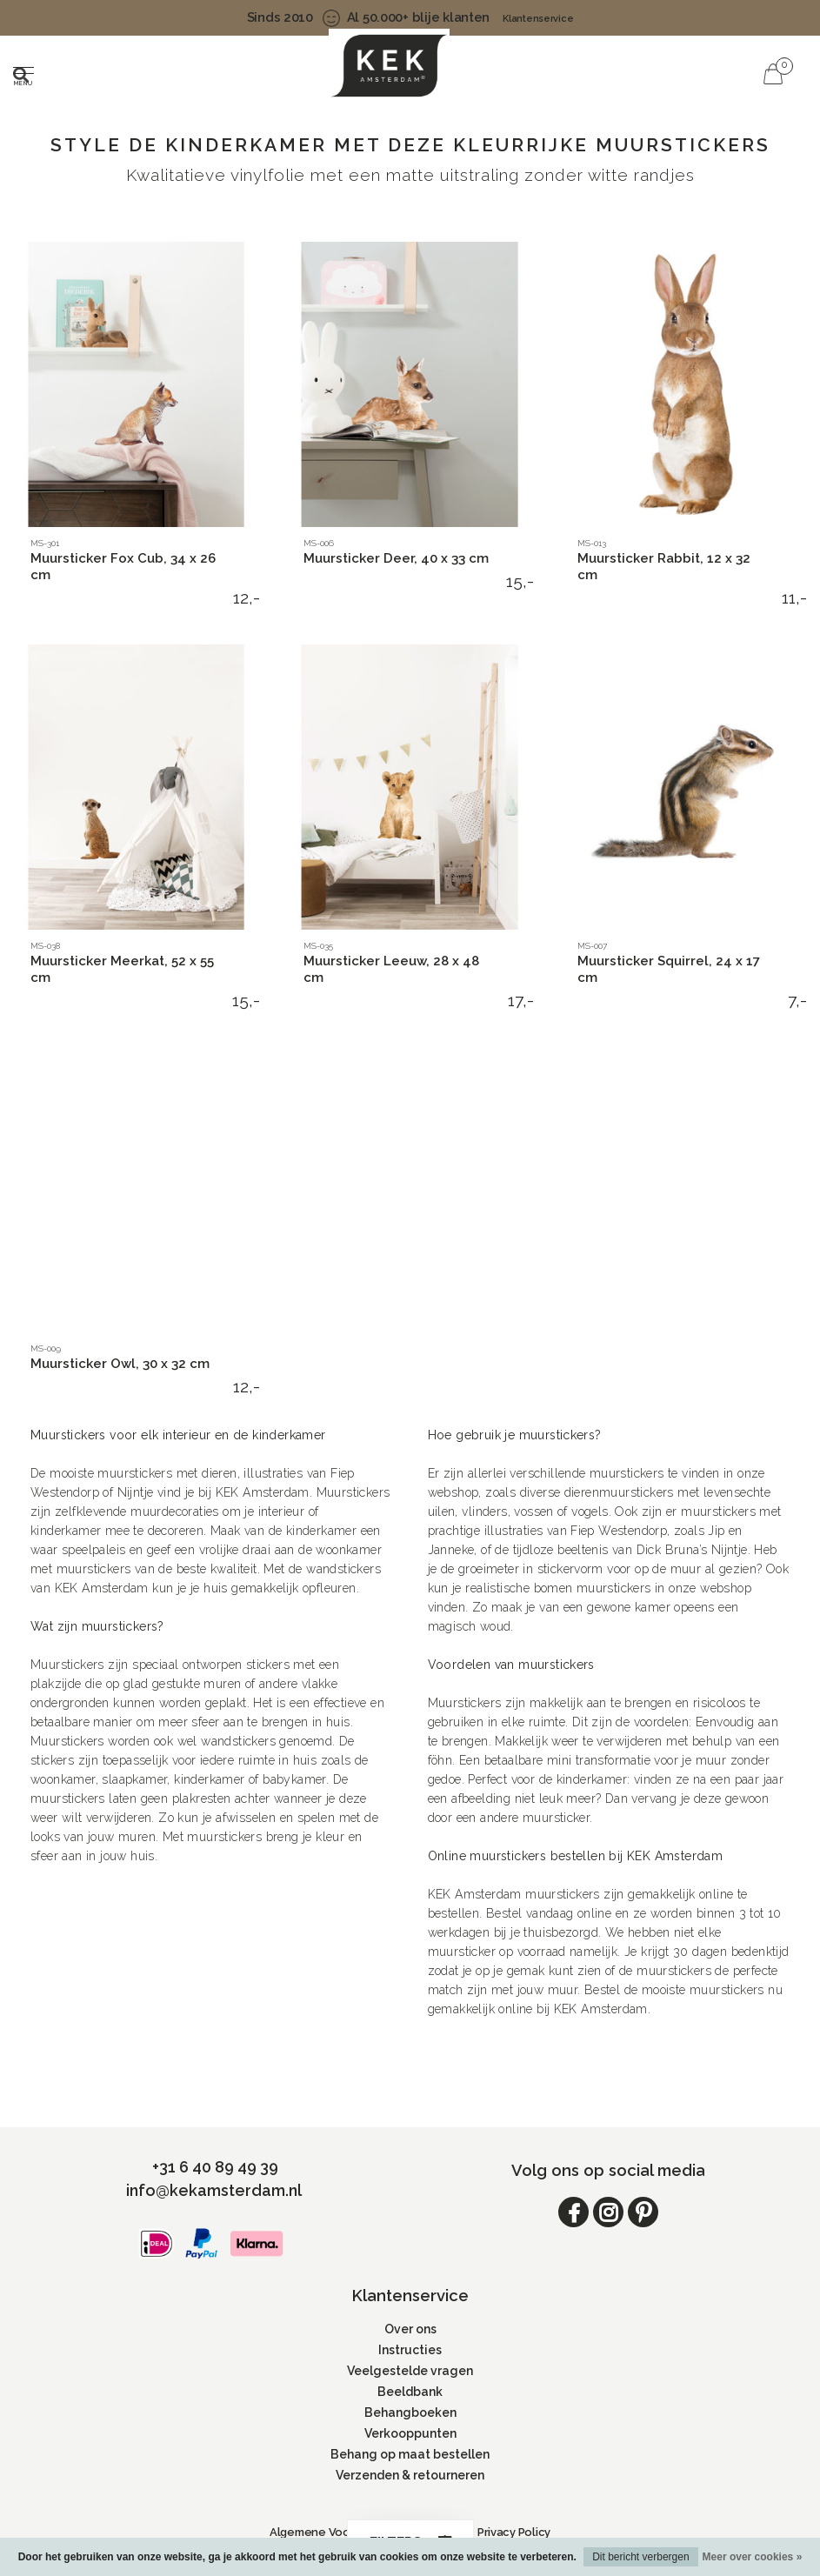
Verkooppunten (410, 2433)
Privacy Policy (513, 2532)
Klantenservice (538, 18)
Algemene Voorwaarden (336, 2532)
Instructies (410, 2350)
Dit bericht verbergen (640, 2557)
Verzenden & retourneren (410, 2475)
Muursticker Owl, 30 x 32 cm (120, 1363)
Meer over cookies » (753, 2557)
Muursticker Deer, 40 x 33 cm (396, 558)
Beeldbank (410, 2392)
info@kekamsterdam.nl (214, 2190)
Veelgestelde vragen (410, 2371)
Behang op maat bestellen (410, 2454)
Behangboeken (410, 2412)
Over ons (410, 2329)
